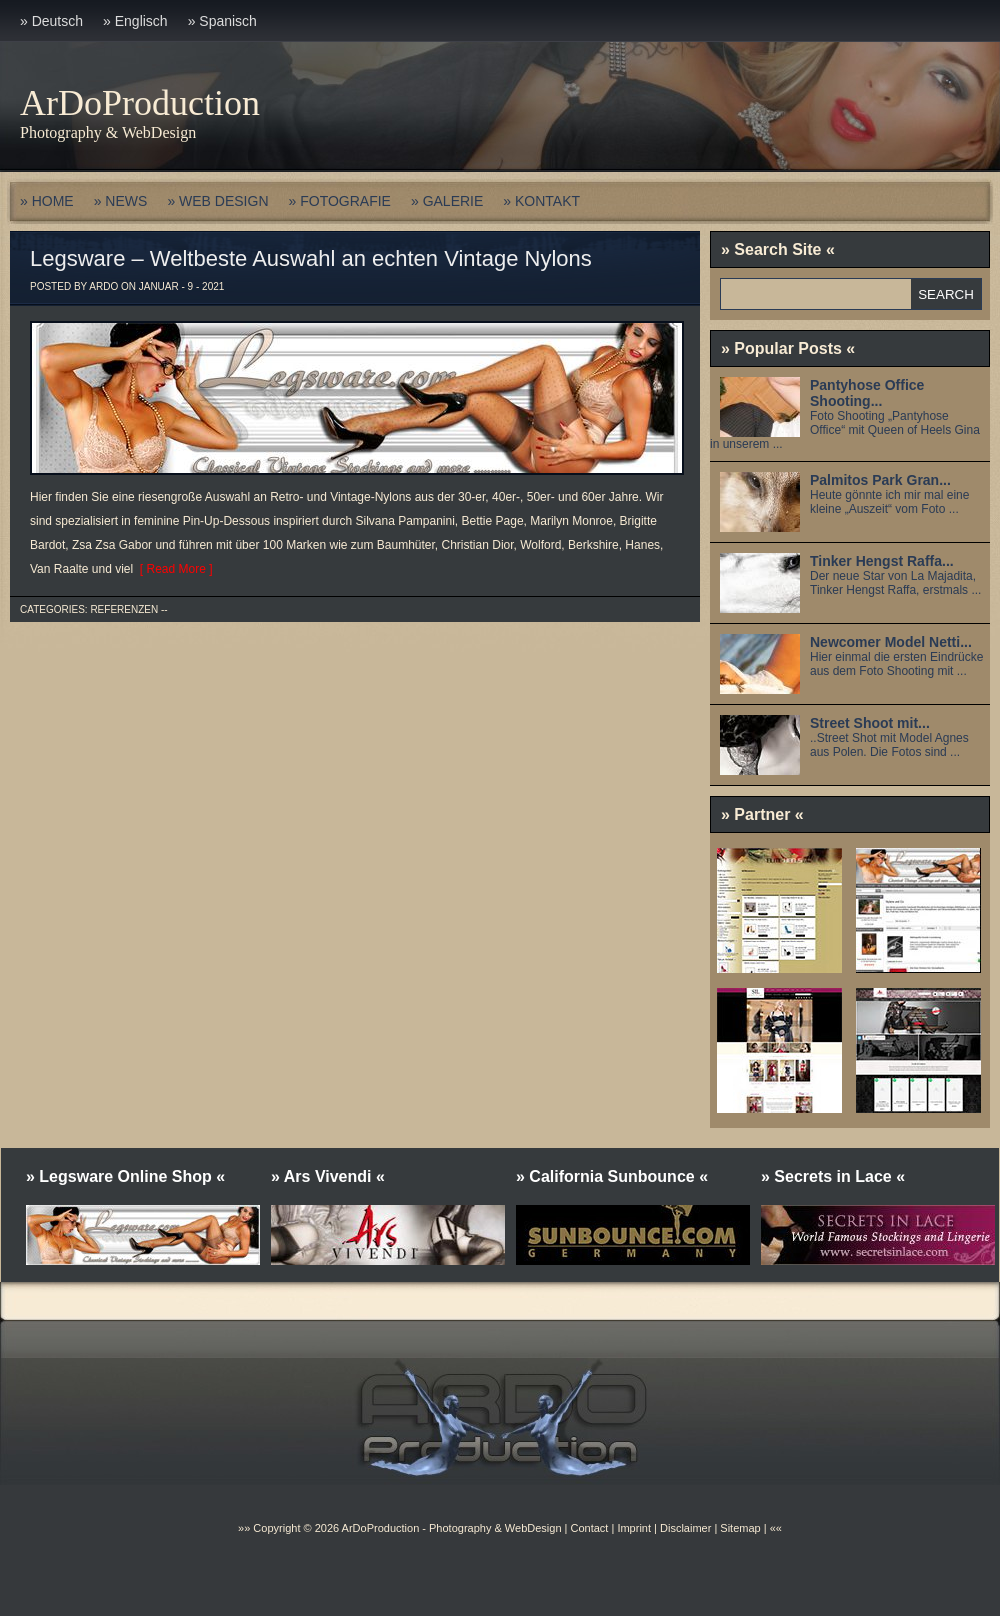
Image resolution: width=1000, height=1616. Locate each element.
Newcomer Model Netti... (891, 642)
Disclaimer (685, 1528)
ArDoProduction (140, 103)
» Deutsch (51, 21)
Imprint (634, 1528)
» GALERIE (447, 201)
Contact (589, 1528)
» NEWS (121, 201)
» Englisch (135, 21)
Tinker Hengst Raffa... (882, 561)
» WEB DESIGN (217, 201)
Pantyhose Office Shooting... (867, 393)
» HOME (47, 201)
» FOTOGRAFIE (340, 201)
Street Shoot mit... (870, 723)
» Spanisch (222, 21)
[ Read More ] (172, 569)
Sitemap (738, 1528)
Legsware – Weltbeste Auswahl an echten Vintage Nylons (311, 258)
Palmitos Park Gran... (880, 480)
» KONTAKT (541, 201)
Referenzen (124, 609)
